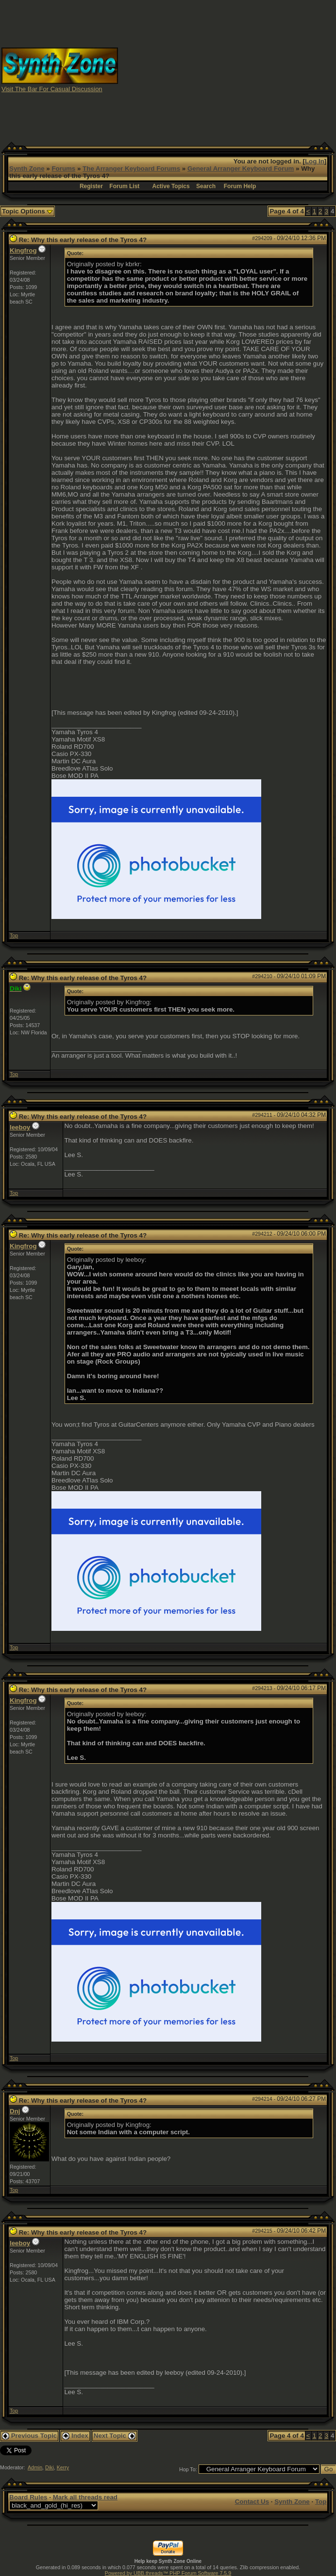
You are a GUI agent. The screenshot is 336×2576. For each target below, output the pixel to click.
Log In (314, 161)
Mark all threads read (85, 2497)
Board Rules (28, 2497)
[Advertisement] (249, 69)
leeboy (20, 1127)
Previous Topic (29, 2435)
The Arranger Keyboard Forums (131, 168)
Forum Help (240, 186)
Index (75, 2435)
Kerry (63, 2467)
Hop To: (188, 2469)
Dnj (15, 2111)
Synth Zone (27, 168)
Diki (49, 2467)
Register (91, 186)
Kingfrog (23, 250)
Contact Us (252, 2501)
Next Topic (114, 2435)
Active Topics (171, 186)
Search (206, 186)
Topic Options (27, 211)
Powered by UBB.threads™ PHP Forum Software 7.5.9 (168, 2573)
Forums (63, 168)
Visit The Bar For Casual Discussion (51, 89)
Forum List (124, 186)
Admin (35, 2467)
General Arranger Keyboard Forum (240, 168)
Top (14, 935)
